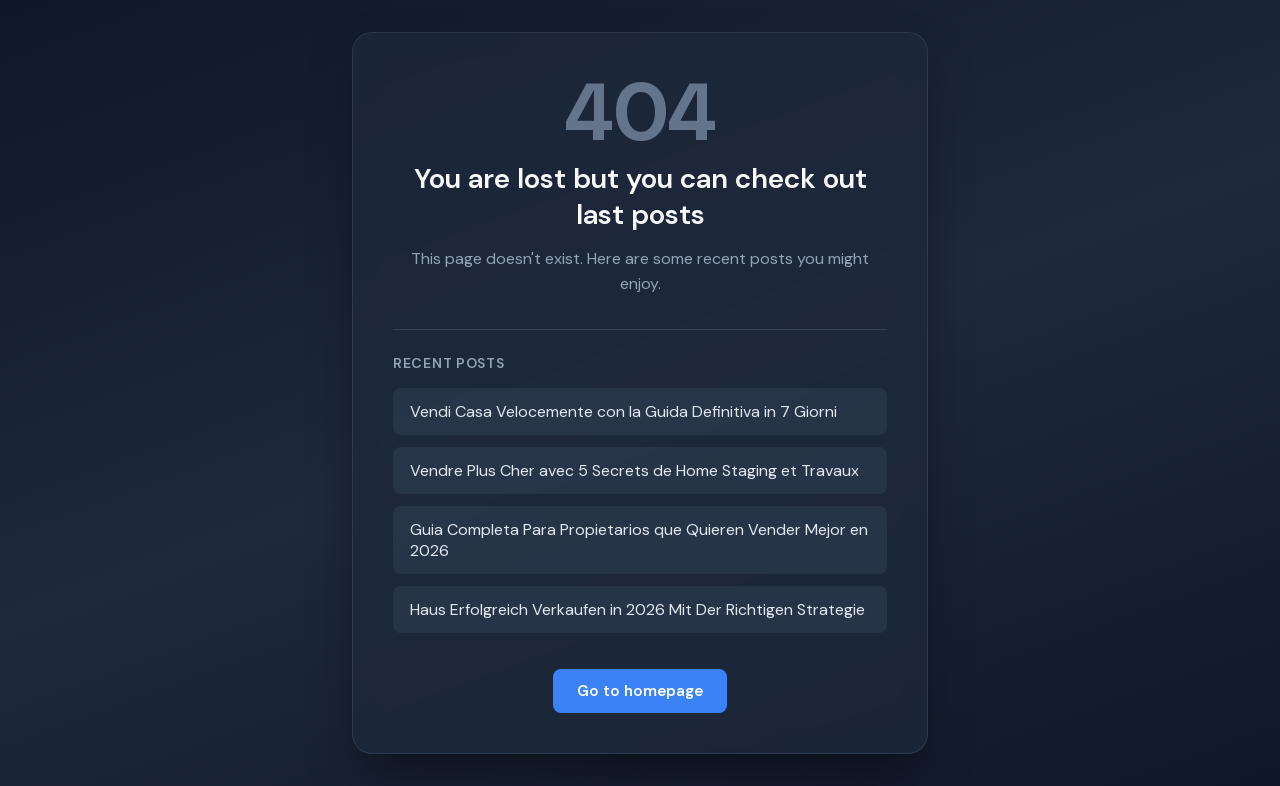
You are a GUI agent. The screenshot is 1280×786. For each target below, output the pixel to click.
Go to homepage (640, 691)
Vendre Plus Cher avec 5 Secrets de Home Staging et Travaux (634, 470)
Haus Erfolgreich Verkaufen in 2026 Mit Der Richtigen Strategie (637, 609)
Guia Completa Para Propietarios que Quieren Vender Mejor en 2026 (639, 540)
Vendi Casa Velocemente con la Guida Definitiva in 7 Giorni (623, 411)
